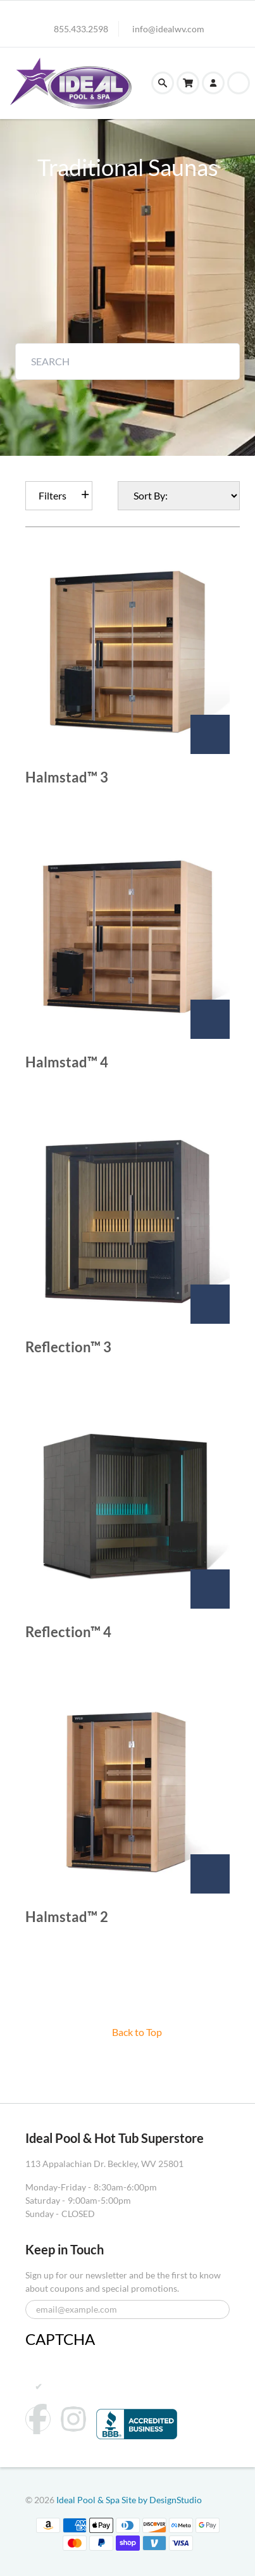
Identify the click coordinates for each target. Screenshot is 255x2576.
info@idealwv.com (168, 28)
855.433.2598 (81, 28)
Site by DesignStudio (161, 2499)
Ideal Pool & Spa (88, 2499)
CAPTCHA (60, 2339)
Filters (52, 495)
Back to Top (137, 2032)
